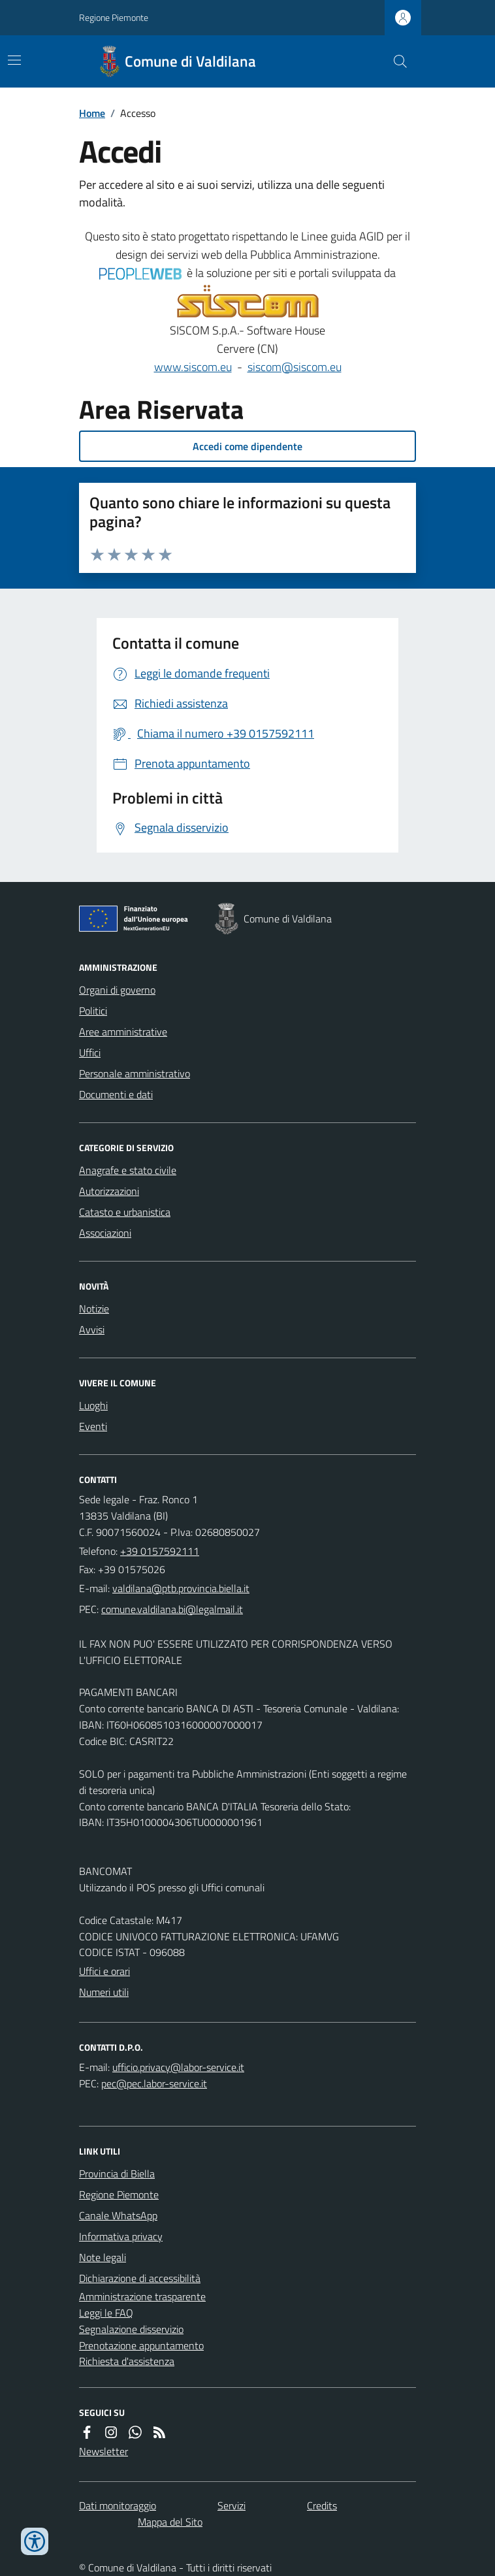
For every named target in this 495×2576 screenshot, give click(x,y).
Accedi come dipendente (247, 446)
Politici (93, 1011)
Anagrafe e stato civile (127, 1170)
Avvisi (91, 1329)
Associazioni (105, 1233)
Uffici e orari (104, 1971)
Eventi (93, 1426)
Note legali (102, 2257)
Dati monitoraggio (117, 2505)
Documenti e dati (116, 1094)
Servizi (231, 2505)
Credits (322, 2505)
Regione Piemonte (113, 17)
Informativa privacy (121, 2236)
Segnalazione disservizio (131, 2329)
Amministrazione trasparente (142, 2296)
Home (92, 113)
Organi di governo (117, 990)
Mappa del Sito (170, 2522)
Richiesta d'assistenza (126, 2361)
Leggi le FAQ (106, 2313)
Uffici (90, 1052)
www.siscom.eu (193, 367)
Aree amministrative (123, 1031)
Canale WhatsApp (118, 2215)
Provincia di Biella (117, 2173)
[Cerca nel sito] (395, 61)
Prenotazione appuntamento (141, 2345)
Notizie (94, 1308)
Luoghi (93, 1405)
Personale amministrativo (134, 1073)
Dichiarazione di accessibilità (139, 2278)
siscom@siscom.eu (295, 367)
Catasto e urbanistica (124, 1212)
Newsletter (103, 2451)
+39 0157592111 (159, 1551)
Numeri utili (104, 1992)
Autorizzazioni (109, 1191)
